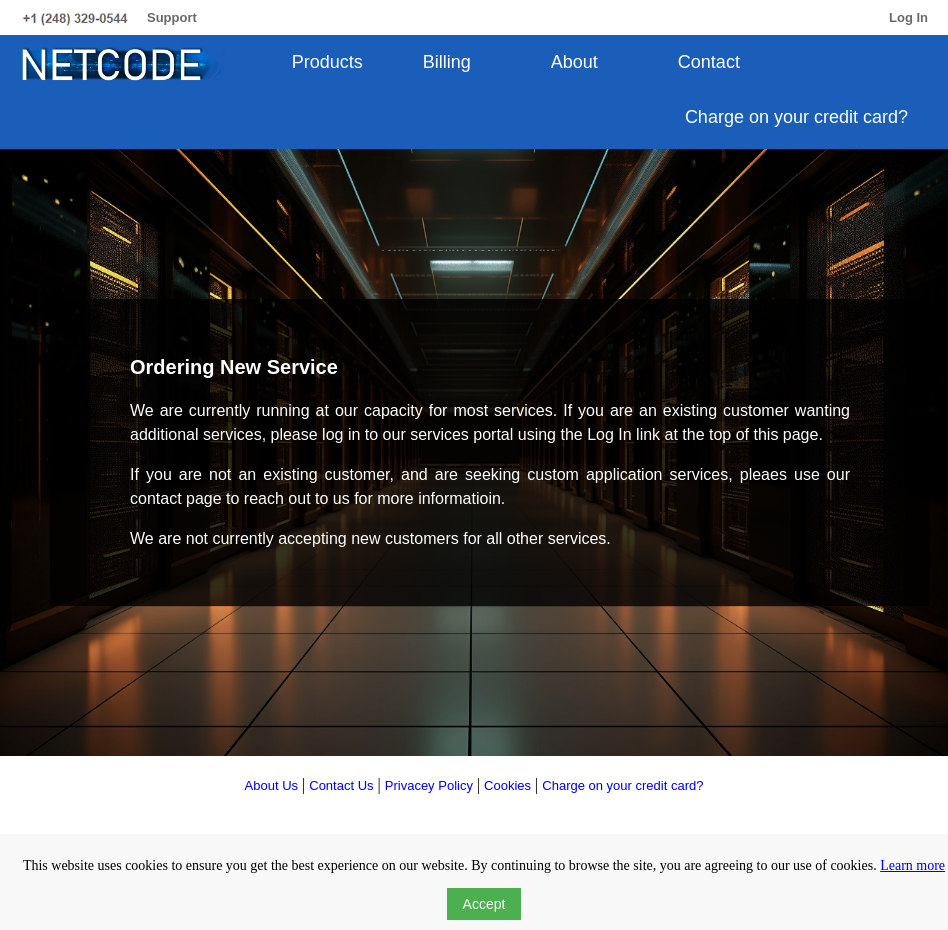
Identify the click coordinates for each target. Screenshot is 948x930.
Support (172, 17)
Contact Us (341, 785)
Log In (908, 17)
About (574, 62)
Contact (709, 62)
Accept (484, 904)
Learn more (912, 865)
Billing (447, 62)
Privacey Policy (429, 785)
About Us (271, 785)
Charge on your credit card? (796, 117)
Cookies (507, 785)
